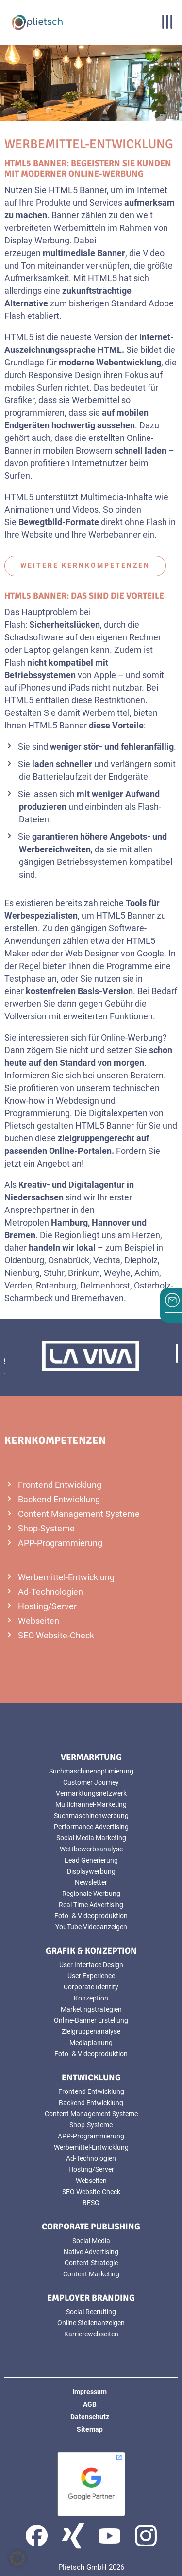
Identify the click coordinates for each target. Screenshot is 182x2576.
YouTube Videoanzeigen (91, 1927)
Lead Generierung (91, 1860)
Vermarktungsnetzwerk (91, 1793)
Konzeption (91, 1998)
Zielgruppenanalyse (91, 2031)
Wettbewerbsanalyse (91, 1849)
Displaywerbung (91, 1871)
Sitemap (90, 2429)
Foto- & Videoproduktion (91, 1916)
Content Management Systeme (79, 1514)
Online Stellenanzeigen (91, 2323)
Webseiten (38, 1621)
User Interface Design (91, 1965)
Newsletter (91, 1882)
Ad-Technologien (50, 1592)
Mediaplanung (91, 2042)
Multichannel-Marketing (91, 1804)
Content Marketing (91, 2274)
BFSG (91, 2203)
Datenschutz (89, 2417)
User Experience (91, 1976)
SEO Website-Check (56, 1635)
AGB (90, 2404)
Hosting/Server (47, 1606)
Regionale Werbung (91, 1893)
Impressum (89, 2391)
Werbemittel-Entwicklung (66, 1577)
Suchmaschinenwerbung (91, 1815)
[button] (17, 2558)
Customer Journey (91, 1782)
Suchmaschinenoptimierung (91, 1771)
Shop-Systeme (46, 1528)
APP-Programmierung (60, 1543)
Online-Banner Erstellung (91, 2020)
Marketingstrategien (91, 2009)
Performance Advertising (91, 1827)
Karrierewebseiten (91, 2334)
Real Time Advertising (91, 1905)
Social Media (91, 2240)
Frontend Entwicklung (59, 1485)
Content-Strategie (91, 2263)
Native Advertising (91, 2252)
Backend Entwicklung (59, 1499)
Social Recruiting (91, 2312)
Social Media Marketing (91, 1838)
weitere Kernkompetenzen (85, 565)
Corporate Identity (91, 1987)
